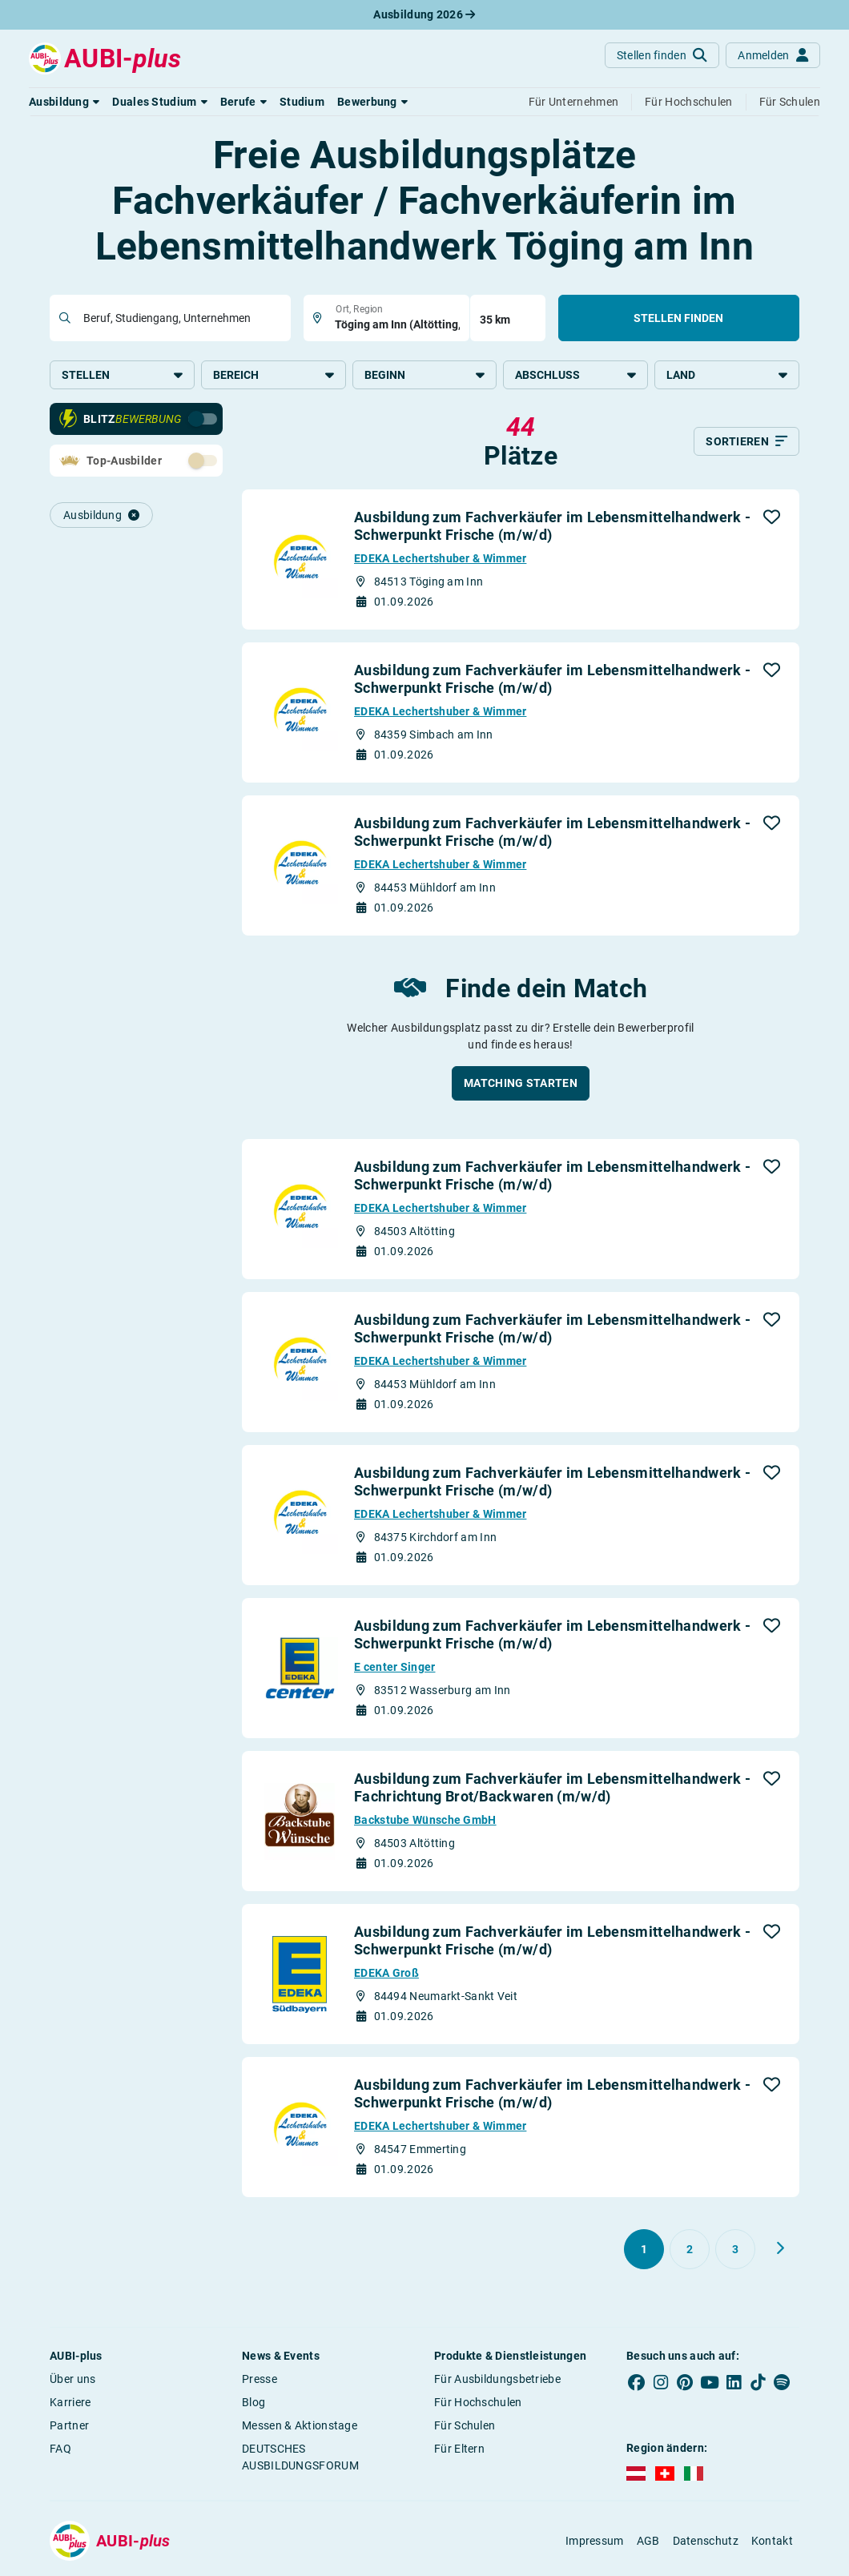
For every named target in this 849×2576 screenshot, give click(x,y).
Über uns (72, 2381)
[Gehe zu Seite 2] (690, 2252)
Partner (69, 2427)
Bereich (273, 374)
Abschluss (575, 374)
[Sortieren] (746, 443)
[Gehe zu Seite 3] (735, 2252)
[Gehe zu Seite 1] (644, 2252)
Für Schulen (464, 2427)
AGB (648, 2543)
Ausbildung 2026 (424, 14)
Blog (253, 2404)
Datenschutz (705, 2543)
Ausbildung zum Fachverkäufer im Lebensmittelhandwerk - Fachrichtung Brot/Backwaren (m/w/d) (552, 1790)
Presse (259, 2381)
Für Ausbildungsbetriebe (497, 2381)
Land (726, 374)
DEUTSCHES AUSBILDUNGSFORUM (300, 2459)
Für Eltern (459, 2451)
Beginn (424, 374)
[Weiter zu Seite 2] (780, 2251)
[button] (64, 101)
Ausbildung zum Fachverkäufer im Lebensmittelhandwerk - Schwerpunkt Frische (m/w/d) (552, 528)
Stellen (122, 374)
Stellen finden (678, 318)
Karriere (70, 2404)
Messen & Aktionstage (299, 2427)
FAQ (60, 2451)
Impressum (594, 2543)
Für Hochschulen (478, 2404)
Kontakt (772, 2543)
